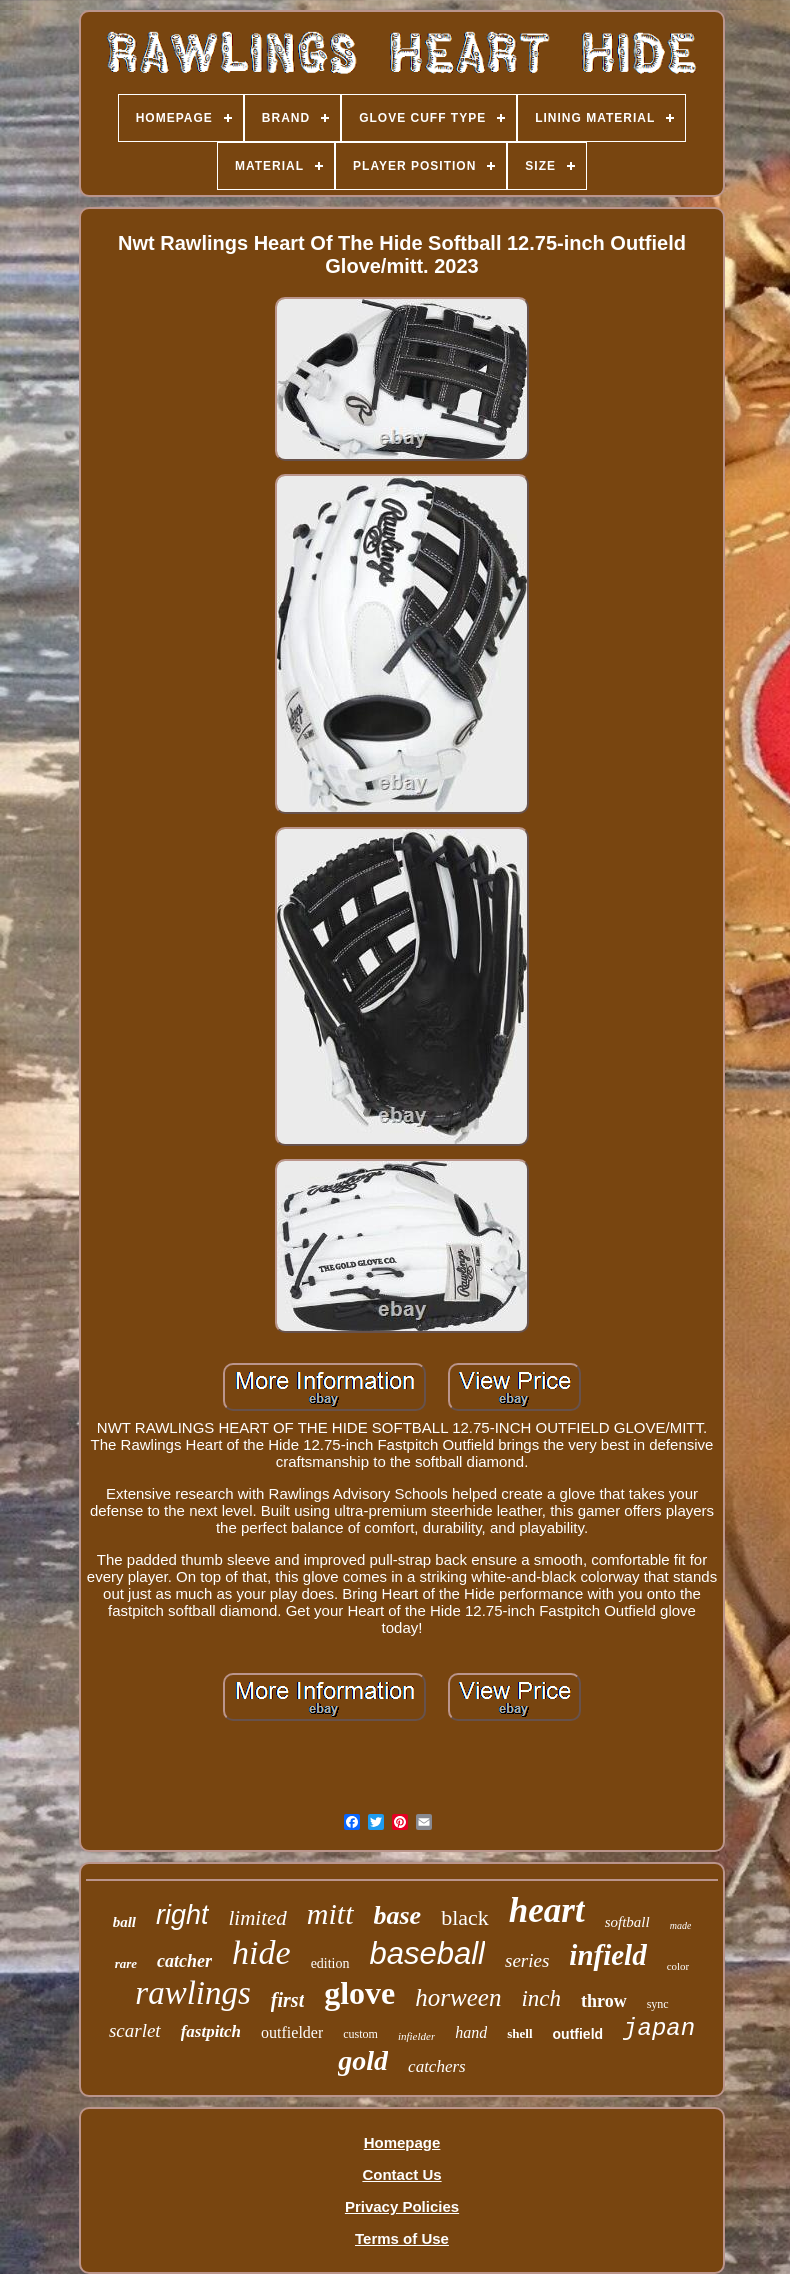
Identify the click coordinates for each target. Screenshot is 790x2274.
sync (658, 2004)
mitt (330, 1913)
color (678, 1966)
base (398, 1915)
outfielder (292, 2032)
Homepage (402, 2142)
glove (359, 1993)
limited (258, 1918)
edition (330, 1963)
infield (607, 1955)
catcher (184, 1961)
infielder (416, 2036)
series (527, 1960)
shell (519, 2033)
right (182, 1915)
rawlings (193, 1993)
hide (261, 1952)
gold (363, 2060)
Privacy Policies (402, 2206)
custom (360, 2034)
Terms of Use (402, 2238)
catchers (437, 2066)
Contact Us (401, 2174)
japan (659, 2028)
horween (458, 1997)
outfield (578, 2034)
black (465, 1917)
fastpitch (211, 2031)
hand (471, 2032)
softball (627, 1922)
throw (604, 2001)
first (287, 2000)
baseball (427, 1953)
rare (126, 1963)
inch (541, 1998)
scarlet (135, 2030)
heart (547, 1910)
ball (124, 1922)
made (681, 1925)
